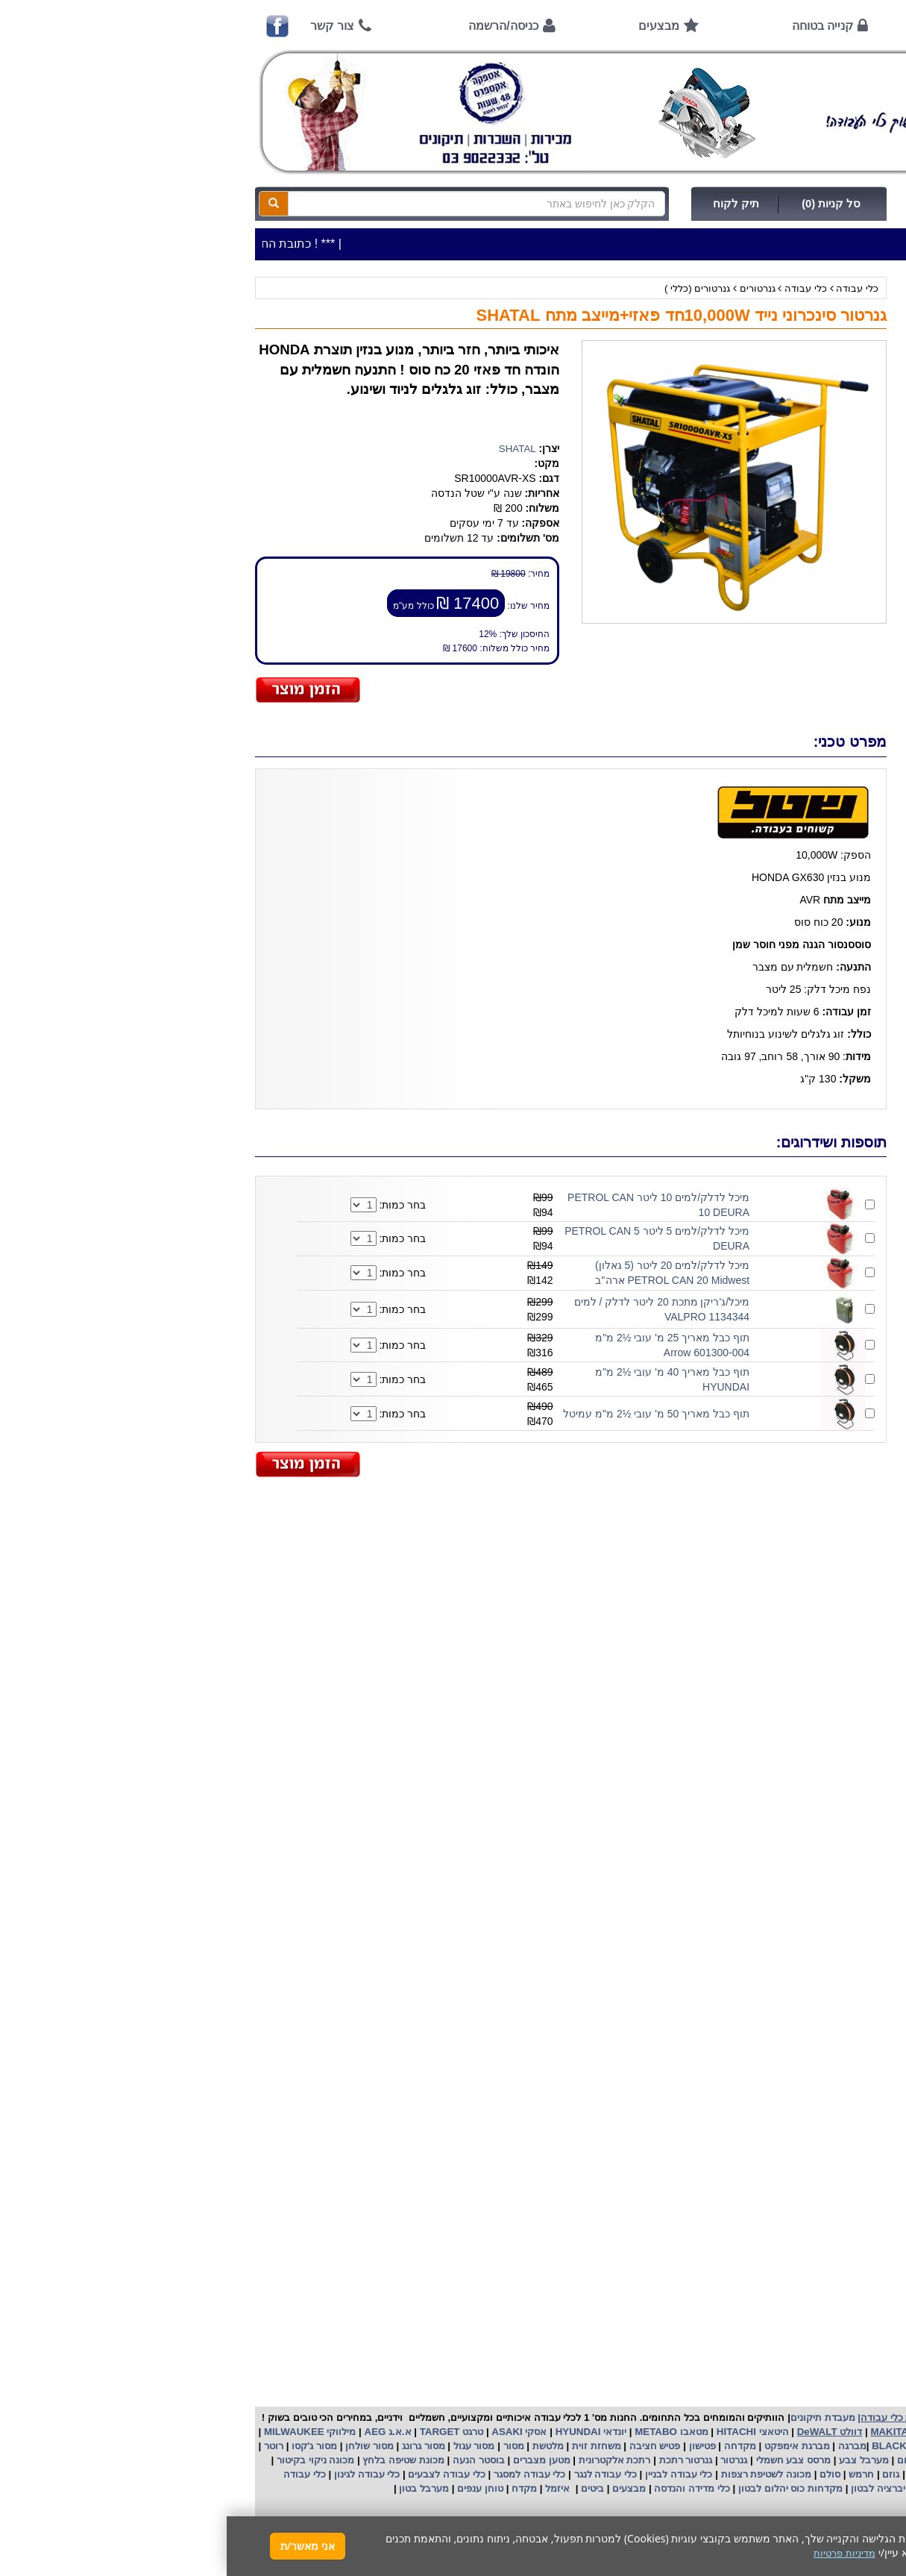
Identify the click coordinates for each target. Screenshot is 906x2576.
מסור (287, 2445)
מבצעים (432, 25)
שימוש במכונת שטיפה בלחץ (808, 928)
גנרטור (506, 2460)
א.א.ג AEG (160, 2431)
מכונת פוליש (822, 2474)
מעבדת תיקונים (596, 2417)
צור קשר (105, 25)
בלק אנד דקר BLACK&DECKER (714, 2445)
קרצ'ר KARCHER (833, 2445)
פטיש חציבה (426, 2445)
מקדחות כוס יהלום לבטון (562, 2488)
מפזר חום (689, 2460)
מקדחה (513, 2445)
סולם (602, 2474)
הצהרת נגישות (836, 1047)
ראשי (846, 25)
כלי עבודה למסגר (301, 2474)
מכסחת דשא (706, 2474)
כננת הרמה (765, 2474)
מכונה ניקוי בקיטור (87, 2460)
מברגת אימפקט (569, 2445)
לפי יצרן (855, 417)
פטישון (475, 2445)
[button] (875, 2506)
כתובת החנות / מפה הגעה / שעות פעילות (795, 533)
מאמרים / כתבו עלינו (823, 749)
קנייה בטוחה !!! (833, 659)
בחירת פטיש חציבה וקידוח (810, 898)
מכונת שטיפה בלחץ (175, 2460)
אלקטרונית (374, 2460)
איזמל (330, 2488)
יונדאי (388, 2431)
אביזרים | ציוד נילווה (829, 459)
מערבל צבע (635, 2460)
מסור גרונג (195, 2445)
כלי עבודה (630, 288)
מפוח (784, 2460)
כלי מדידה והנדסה (465, 2488)
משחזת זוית (368, 2445)
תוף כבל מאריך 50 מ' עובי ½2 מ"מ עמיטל (429, 1414)
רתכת (412, 2460)
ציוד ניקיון (851, 354)
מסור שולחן (141, 2445)
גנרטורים (531, 288)
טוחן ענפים (252, 2488)
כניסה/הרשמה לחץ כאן (744, 204)
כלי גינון (856, 375)
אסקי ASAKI (291, 2431)
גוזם (664, 2474)
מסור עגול (246, 2445)
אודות (732, 25)
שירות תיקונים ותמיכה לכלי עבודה (795, 719)
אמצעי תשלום (837, 600)
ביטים (365, 2488)
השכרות (855, 396)
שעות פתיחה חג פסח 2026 (809, 570)
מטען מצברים (313, 2460)
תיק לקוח (509, 204)
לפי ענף (856, 438)
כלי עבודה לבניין (450, 2474)
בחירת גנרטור (838, 868)
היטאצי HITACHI (524, 2431)
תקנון (854, 988)
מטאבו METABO (444, 2431)
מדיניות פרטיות (835, 1018)
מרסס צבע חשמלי (565, 2460)
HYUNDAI (350, 2431)
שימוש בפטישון (835, 838)
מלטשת (321, 2445)
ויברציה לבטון (651, 2488)
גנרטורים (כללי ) (470, 288)
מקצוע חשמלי (830, 2460)
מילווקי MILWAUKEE (81, 2431)
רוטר (47, 2445)
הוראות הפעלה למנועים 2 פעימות (794, 809)
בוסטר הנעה (250, 2460)
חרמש (634, 2474)
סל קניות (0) (604, 204)
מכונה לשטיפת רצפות (538, 2474)
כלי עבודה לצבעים (219, 2474)
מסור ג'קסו (86, 2445)
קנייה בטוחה (595, 25)
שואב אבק (740, 2460)
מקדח (297, 2488)
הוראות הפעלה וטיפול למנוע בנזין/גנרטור (780, 779)
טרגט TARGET (223, 2431)
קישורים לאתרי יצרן (825, 958)
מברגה (625, 2445)
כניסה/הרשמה (276, 25)
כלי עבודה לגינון (138, 2474)
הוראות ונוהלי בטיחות (820, 689)
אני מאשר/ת (81, 2546)
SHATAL (290, 448)
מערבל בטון (196, 2488)
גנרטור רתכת (457, 2460)
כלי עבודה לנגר (378, 2474)
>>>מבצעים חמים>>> (824, 313)
